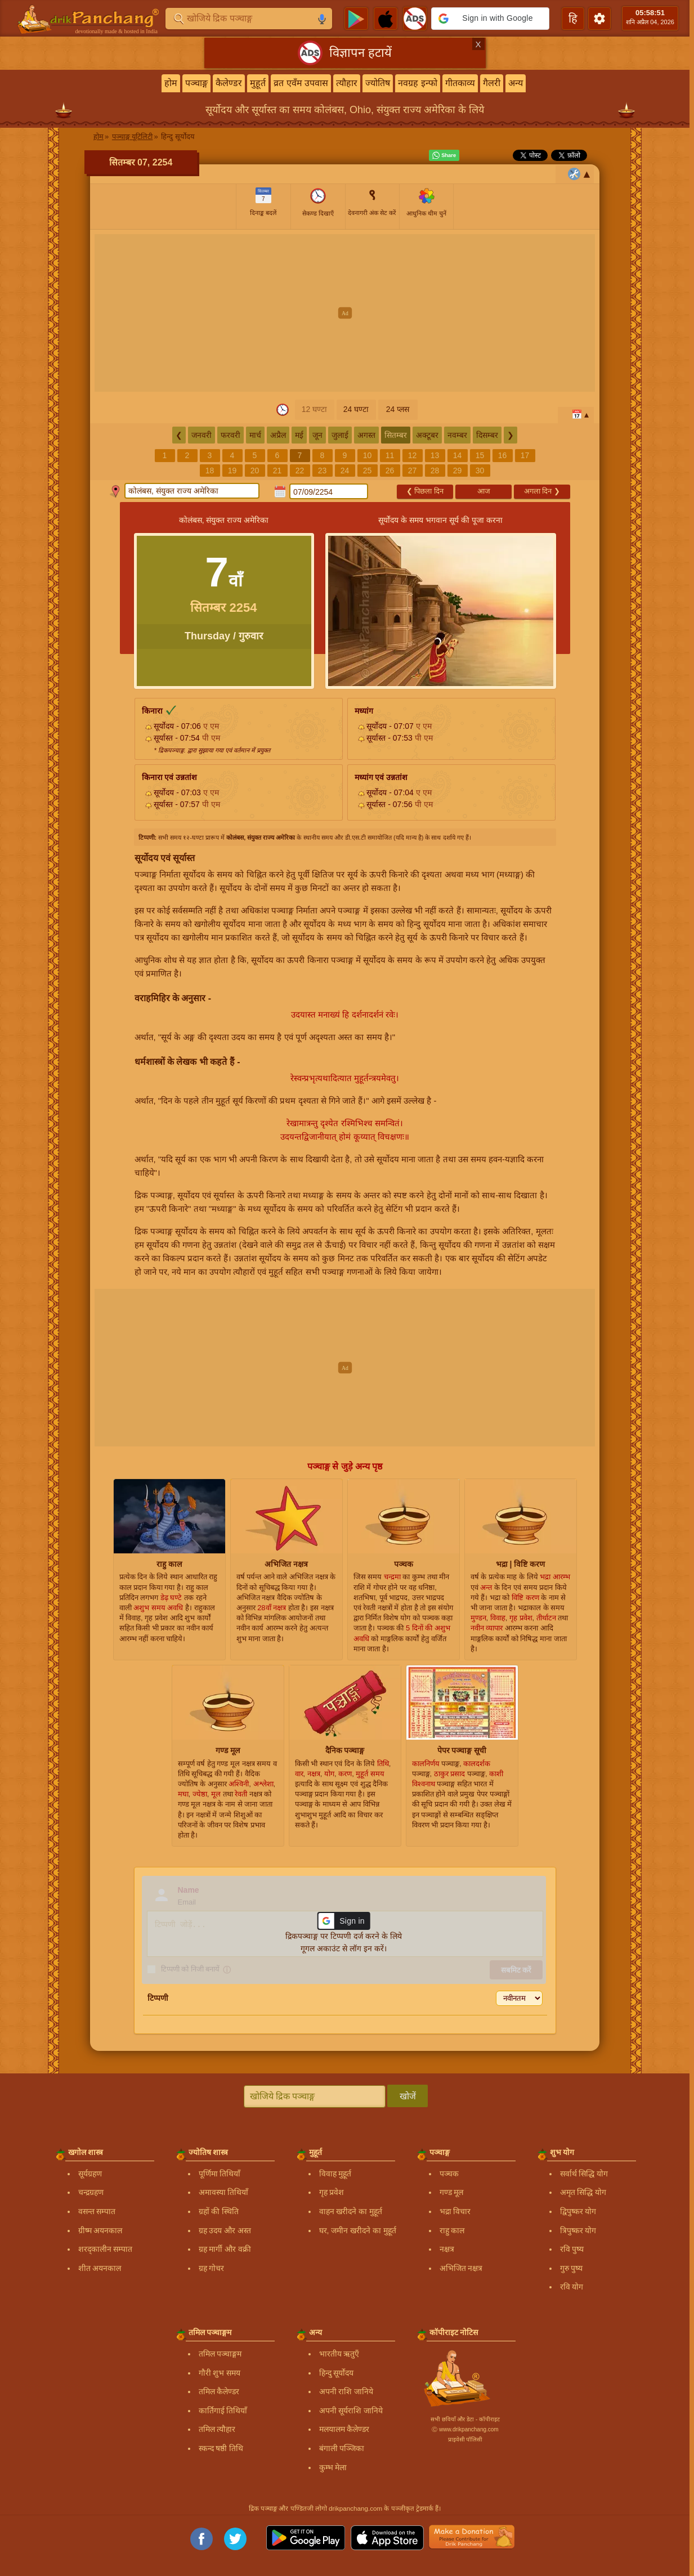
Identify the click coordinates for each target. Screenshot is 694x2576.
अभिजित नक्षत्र (461, 2268)
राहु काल (452, 2230)
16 (502, 455)
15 (480, 455)
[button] (490, 18)
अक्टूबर (427, 435)
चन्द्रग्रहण (91, 2192)
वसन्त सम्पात (97, 2211)
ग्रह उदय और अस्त (225, 2230)
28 (435, 470)
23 (322, 470)
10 (367, 455)
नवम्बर (457, 435)
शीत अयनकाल (100, 2268)
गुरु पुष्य (571, 2268)
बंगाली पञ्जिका (342, 2448)
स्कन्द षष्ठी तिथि (221, 2448)
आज (483, 491)
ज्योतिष (377, 83)
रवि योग (572, 2286)
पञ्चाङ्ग (196, 83)
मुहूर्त (258, 83)
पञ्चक (449, 2173)
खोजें (408, 2096)
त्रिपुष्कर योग (578, 2230)
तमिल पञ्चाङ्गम (220, 2353)
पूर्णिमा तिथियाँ (220, 2173)
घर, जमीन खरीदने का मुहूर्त (357, 2230)
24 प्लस (397, 409)
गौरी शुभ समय (220, 2372)
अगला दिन (542, 491)
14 (457, 455)
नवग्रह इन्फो (417, 83)
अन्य (515, 83)
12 (412, 455)
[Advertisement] (345, 313)
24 (345, 470)
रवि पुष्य (572, 2249)
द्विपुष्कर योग (578, 2211)
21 (277, 470)
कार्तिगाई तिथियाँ (223, 2410)
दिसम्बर (487, 435)
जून (317, 435)
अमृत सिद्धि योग (583, 2192)
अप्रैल (278, 435)
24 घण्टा (356, 409)
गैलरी (491, 83)
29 (457, 470)
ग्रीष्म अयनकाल (100, 2230)
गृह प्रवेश (331, 2192)
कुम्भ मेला (333, 2467)
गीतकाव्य (460, 83)
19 (232, 470)
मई (299, 435)
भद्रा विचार (455, 2211)
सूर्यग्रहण (90, 2173)
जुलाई (340, 435)
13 (435, 455)
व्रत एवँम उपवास (301, 83)
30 (480, 470)
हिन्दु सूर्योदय (336, 2372)
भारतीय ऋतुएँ (339, 2353)
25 (367, 470)
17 (525, 455)
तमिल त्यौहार (217, 2429)
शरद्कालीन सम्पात (105, 2249)
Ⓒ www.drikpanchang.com (465, 2429)
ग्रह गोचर (212, 2268)
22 (300, 470)
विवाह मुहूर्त (335, 2173)
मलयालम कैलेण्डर (344, 2429)
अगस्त (366, 435)
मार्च (255, 435)
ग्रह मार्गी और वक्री (225, 2249)
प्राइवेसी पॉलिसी (465, 2439)
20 (254, 470)
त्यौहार (346, 83)
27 (412, 470)
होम (170, 83)
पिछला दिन (425, 491)
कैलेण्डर (229, 83)
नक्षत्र (447, 2249)
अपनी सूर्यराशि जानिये (351, 2410)
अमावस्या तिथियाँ (224, 2192)
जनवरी (201, 435)
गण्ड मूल (452, 2192)
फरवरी (230, 435)
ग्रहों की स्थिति (219, 2211)
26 (390, 470)
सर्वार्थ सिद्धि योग (584, 2173)
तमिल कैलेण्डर (219, 2391)
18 (209, 470)
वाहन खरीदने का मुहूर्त (351, 2211)
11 (390, 455)
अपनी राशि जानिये (346, 2391)
